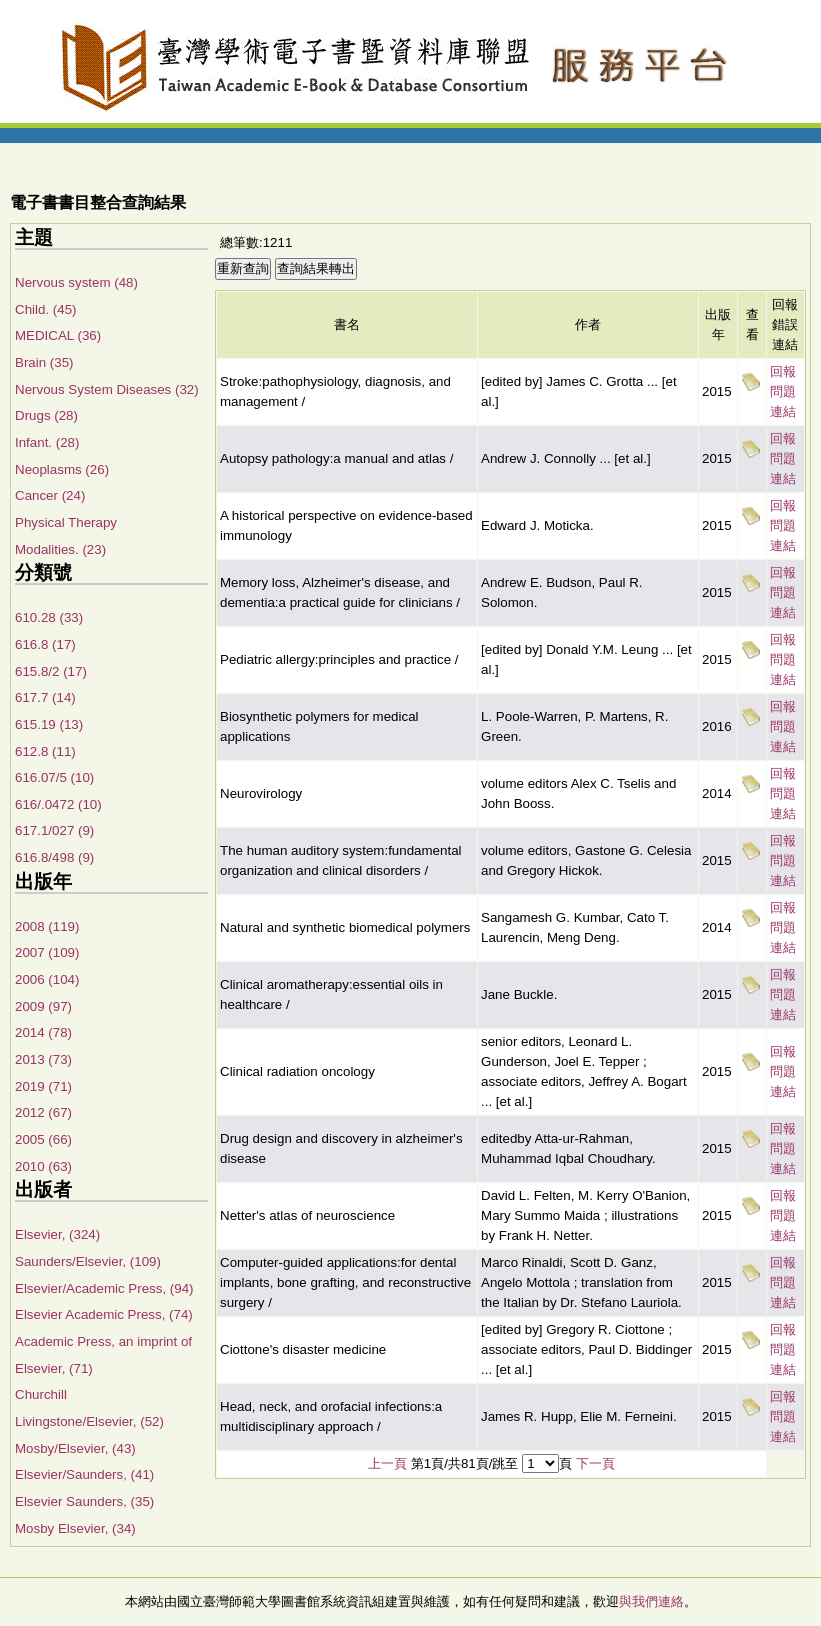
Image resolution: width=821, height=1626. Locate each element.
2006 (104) (47, 979)
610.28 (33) (49, 617)
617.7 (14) (45, 697)
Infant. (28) (47, 442)
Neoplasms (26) (62, 469)
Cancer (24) (50, 495)
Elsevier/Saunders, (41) (84, 1474)
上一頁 (387, 1463)
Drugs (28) (46, 415)
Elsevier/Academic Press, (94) (104, 1288)
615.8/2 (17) (51, 671)
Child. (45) (45, 309)
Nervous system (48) (76, 282)
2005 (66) (43, 1139)
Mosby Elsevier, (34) (75, 1528)
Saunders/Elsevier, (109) (88, 1261)
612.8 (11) (45, 751)
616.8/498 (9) (54, 857)
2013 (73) (43, 1059)
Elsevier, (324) (57, 1234)
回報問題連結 (783, 391)
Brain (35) (44, 362)
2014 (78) (43, 1032)
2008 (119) (47, 926)
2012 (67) (43, 1112)
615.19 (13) (49, 724)
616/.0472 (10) (58, 804)
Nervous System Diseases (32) (107, 389)
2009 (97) (43, 1006)
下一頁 (595, 1463)
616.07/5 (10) (54, 777)
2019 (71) (43, 1086)
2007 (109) (47, 952)
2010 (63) (43, 1166)
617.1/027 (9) (54, 830)
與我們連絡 (651, 1601)
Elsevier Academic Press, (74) (104, 1314)
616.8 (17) (45, 644)
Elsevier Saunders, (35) (84, 1501)
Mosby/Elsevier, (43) (75, 1448)
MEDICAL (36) (58, 335)
